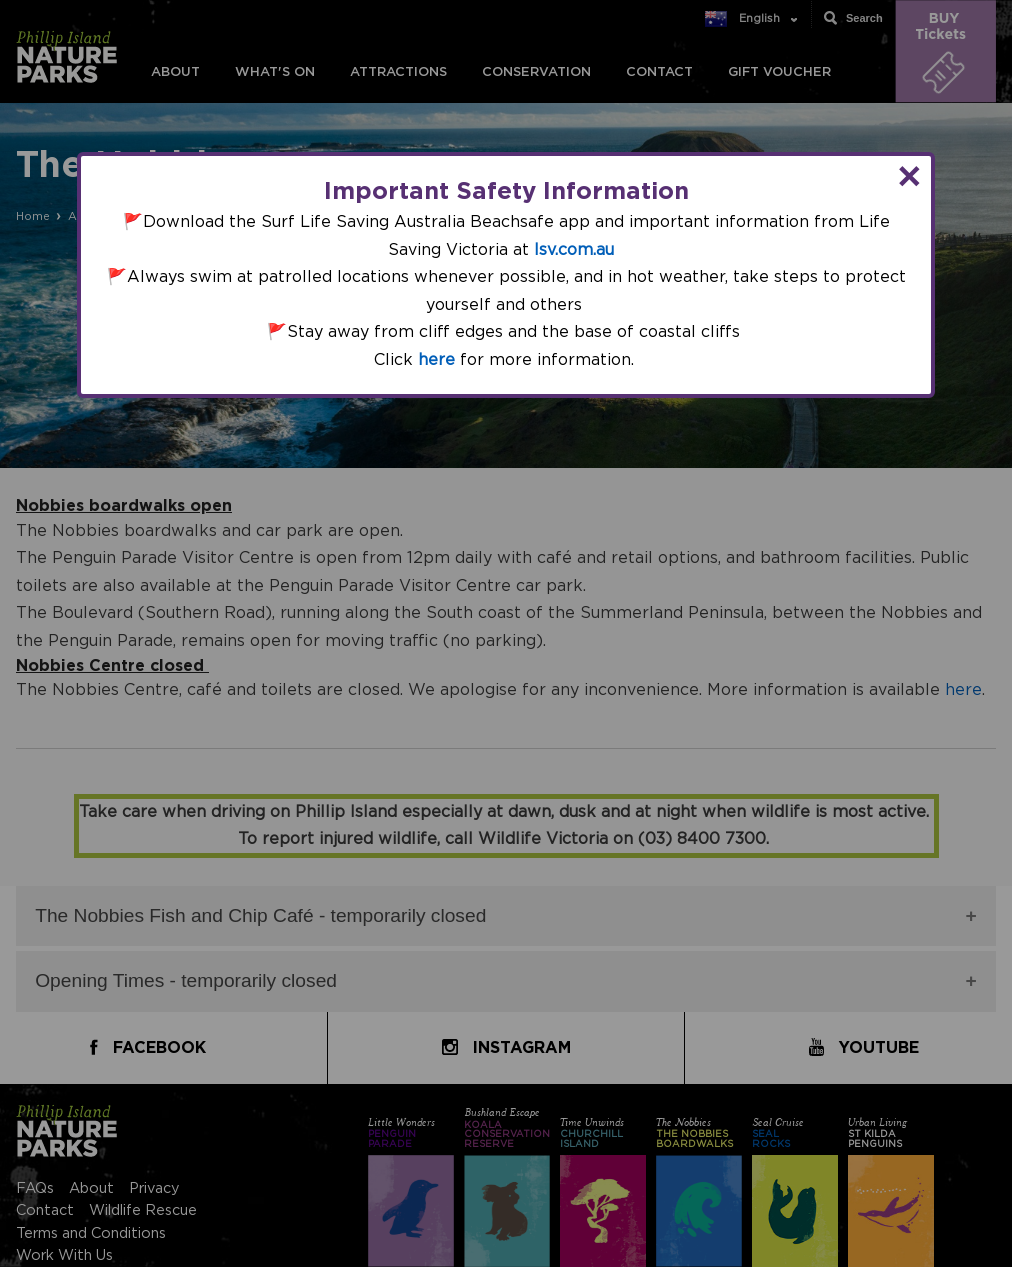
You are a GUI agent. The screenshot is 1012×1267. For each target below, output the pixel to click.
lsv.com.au (574, 250)
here (436, 360)
